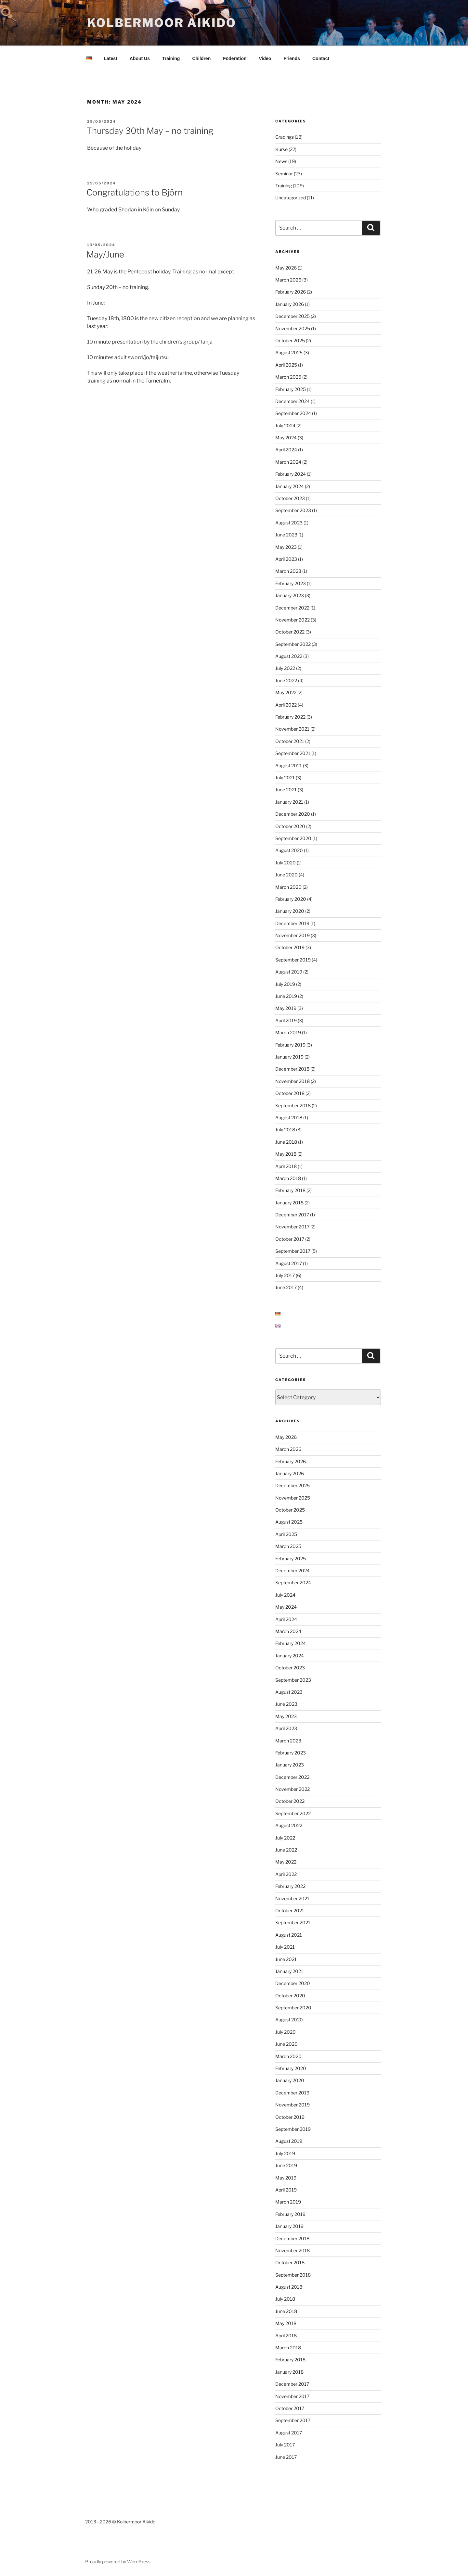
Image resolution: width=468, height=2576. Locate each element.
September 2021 (292, 752)
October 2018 (290, 1092)
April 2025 (286, 364)
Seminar (284, 172)
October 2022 (290, 631)
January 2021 (289, 801)
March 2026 (288, 279)
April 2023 (286, 558)
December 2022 (292, 606)
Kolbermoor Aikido (161, 23)
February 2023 (290, 582)
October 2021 (289, 740)
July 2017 (285, 1274)
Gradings (284, 136)
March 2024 (288, 461)
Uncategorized (290, 196)
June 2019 (286, 995)
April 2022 (286, 704)
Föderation (234, 57)
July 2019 (285, 983)
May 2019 (285, 1007)
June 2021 (286, 788)
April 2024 (286, 448)
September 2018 (293, 1104)
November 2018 (292, 1080)
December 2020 (292, 813)
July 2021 (285, 776)
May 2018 (285, 1153)
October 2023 (290, 497)
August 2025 (289, 351)
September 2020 (293, 837)
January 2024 (289, 485)
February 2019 (290, 1044)
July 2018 (285, 1128)
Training (171, 57)
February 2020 (290, 898)
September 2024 (293, 412)
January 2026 (289, 303)
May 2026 (286, 267)
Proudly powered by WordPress (117, 2560)
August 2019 (288, 971)
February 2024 (290, 473)
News (281, 160)
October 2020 (290, 825)
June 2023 (286, 533)
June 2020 (286, 873)
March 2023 (288, 570)
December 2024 (292, 400)
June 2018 (286, 1141)
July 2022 (285, 667)
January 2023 (289, 594)
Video (265, 57)
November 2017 (292, 1225)
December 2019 (292, 922)
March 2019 (288, 1031)
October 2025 (290, 339)
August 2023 (289, 521)
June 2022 (286, 679)
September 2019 (293, 958)
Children (201, 57)
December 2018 (292, 1068)
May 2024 (286, 436)
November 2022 (292, 619)
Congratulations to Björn (134, 191)
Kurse (281, 148)
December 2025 (292, 315)
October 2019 (290, 946)
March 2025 (288, 376)
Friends (291, 57)
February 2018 (290, 1189)
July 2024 (285, 424)
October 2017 (289, 1238)
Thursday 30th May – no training (149, 130)
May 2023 (286, 546)
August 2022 (288, 655)
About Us (140, 57)
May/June (105, 253)
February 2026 (290, 291)
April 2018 (286, 1165)
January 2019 (289, 1056)
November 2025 (292, 327)
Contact (320, 57)
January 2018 (289, 1201)
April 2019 (286, 1019)
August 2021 (288, 764)
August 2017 (288, 1262)
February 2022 (290, 716)
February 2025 (290, 388)
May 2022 (285, 691)
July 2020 (285, 861)
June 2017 (286, 1286)
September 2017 (292, 1250)
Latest (110, 57)
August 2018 (288, 1116)
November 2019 (292, 934)
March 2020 (288, 886)
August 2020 (289, 849)
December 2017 (292, 1213)
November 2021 (292, 728)
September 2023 (293, 509)
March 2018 (288, 1177)
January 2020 (289, 910)
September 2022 (293, 643)
